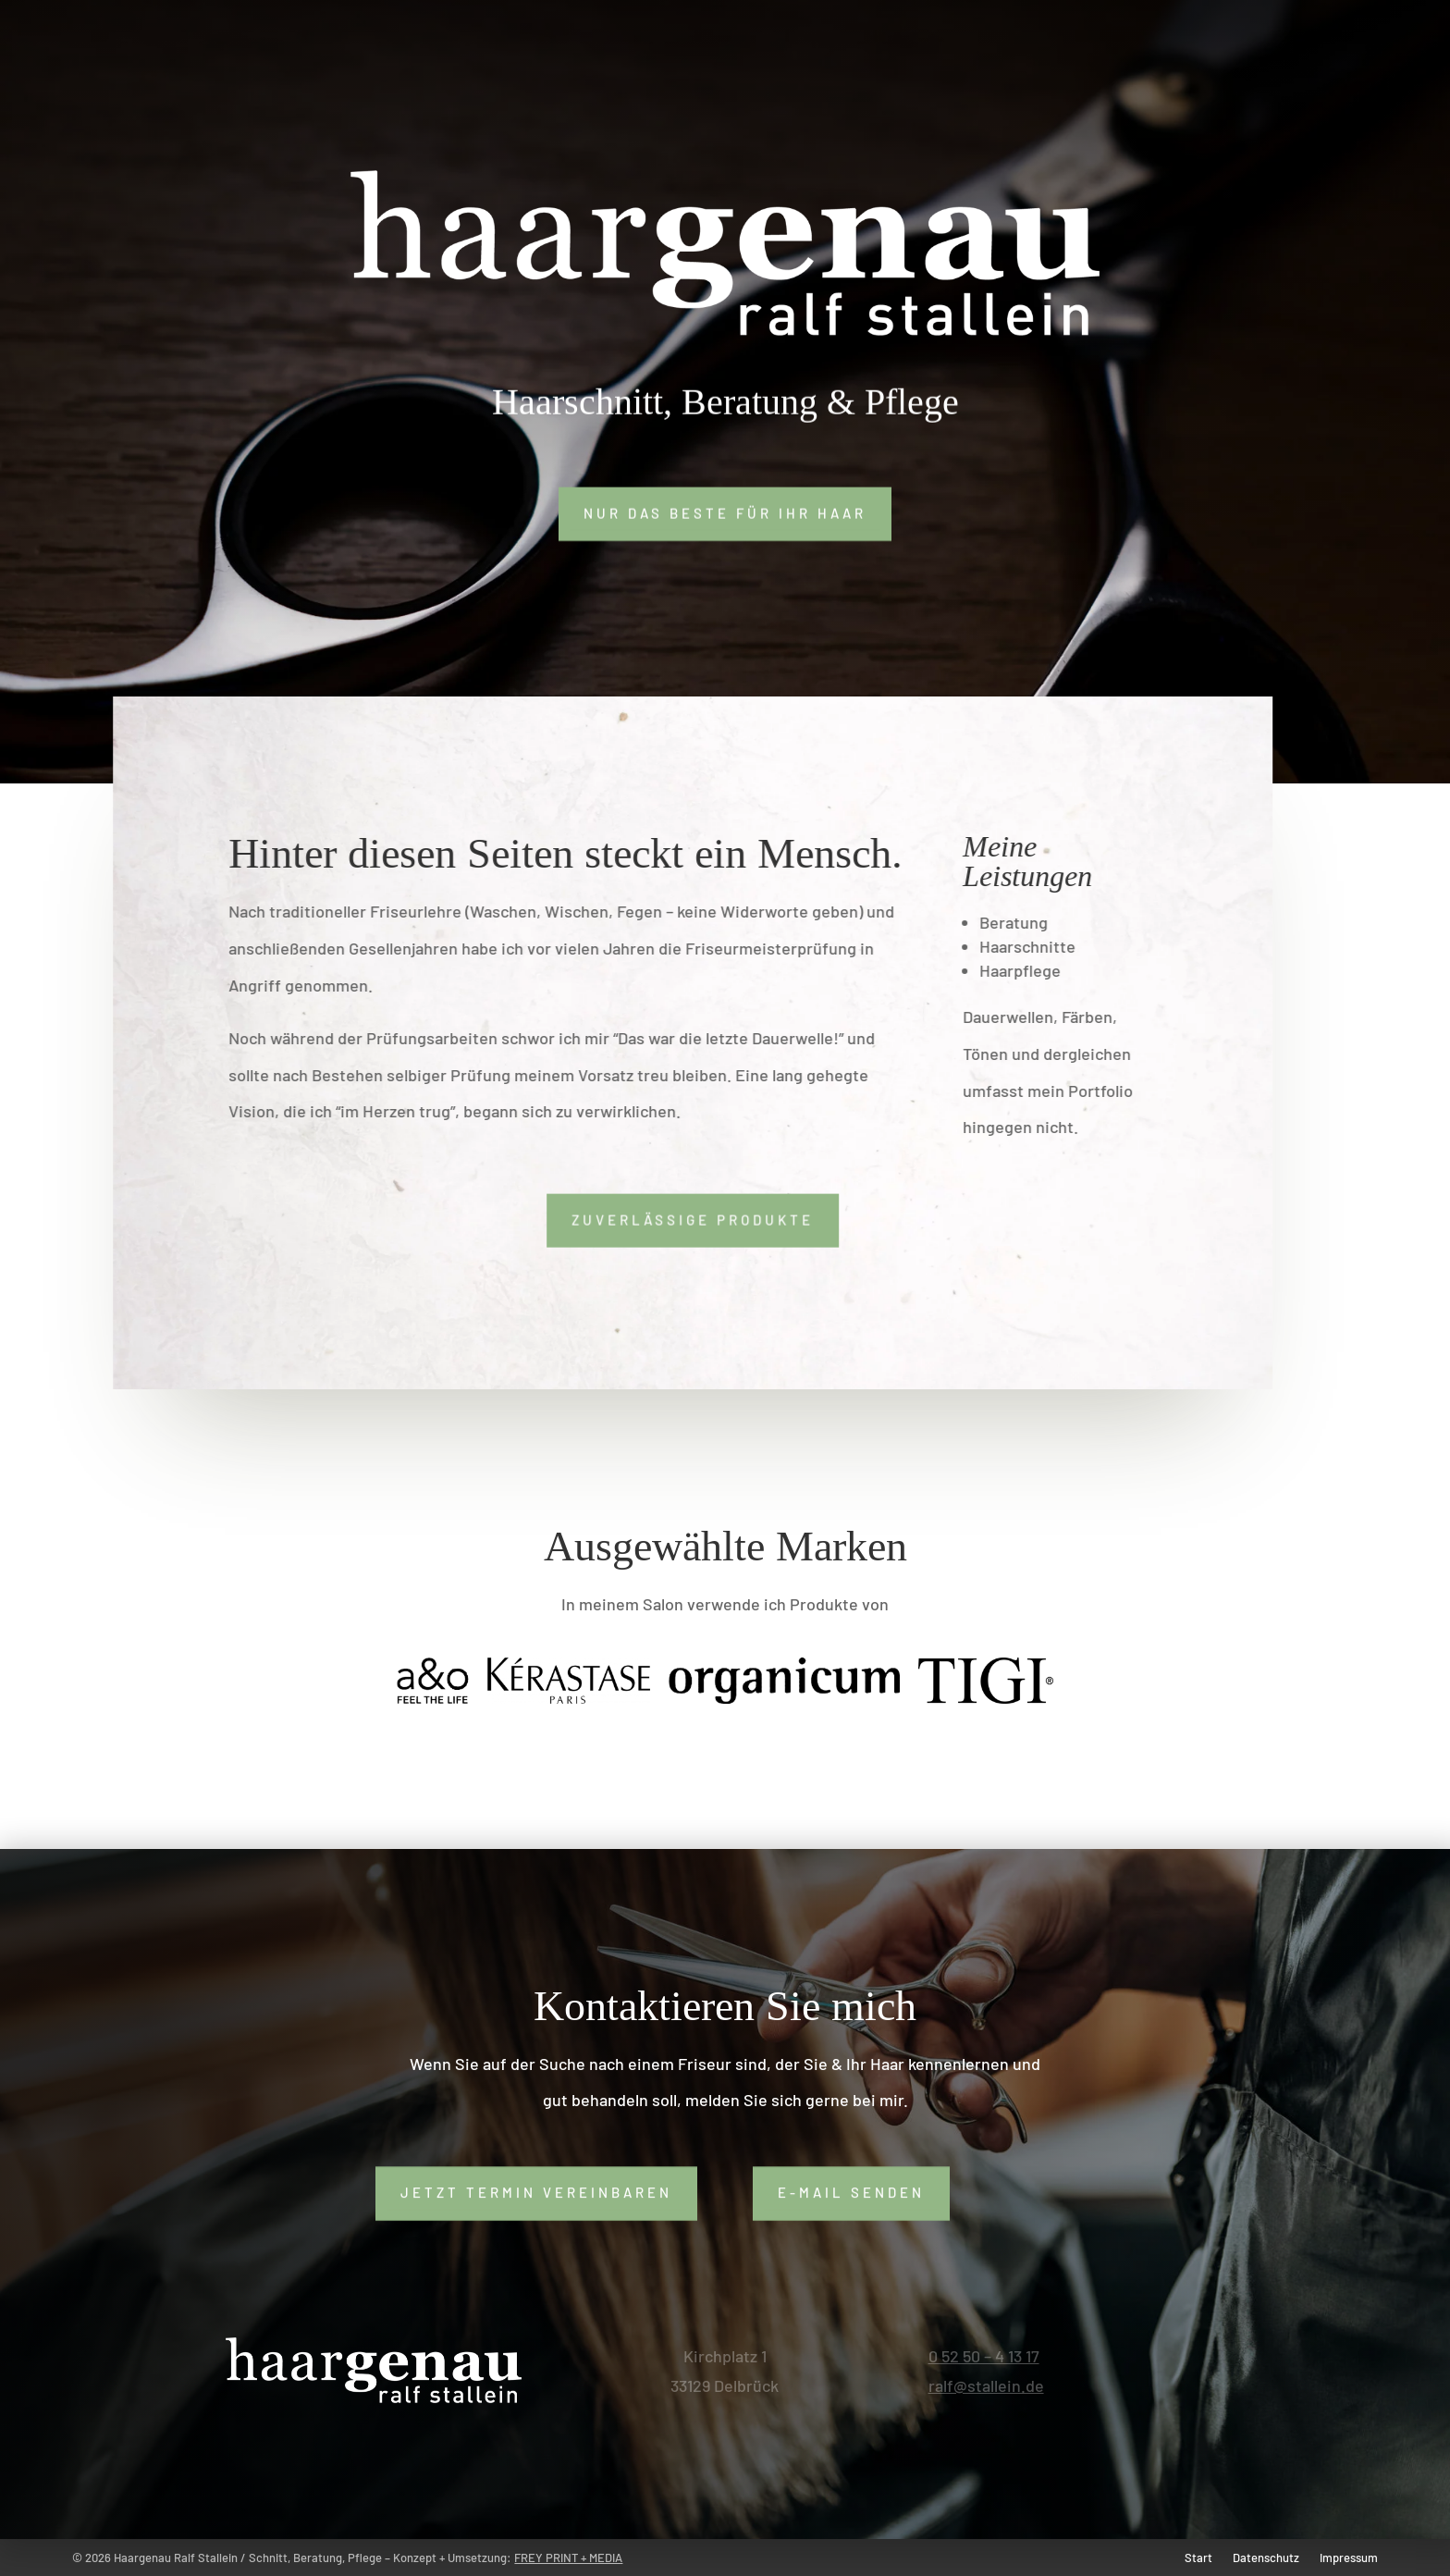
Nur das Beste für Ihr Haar (725, 512)
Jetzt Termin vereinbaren (536, 2192)
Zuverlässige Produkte (683, 1219)
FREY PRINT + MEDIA (568, 2557)
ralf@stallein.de (986, 2385)
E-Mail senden (851, 2192)
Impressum (1349, 2558)
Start (1198, 2558)
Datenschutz (1266, 2558)
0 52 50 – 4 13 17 (983, 2356)
